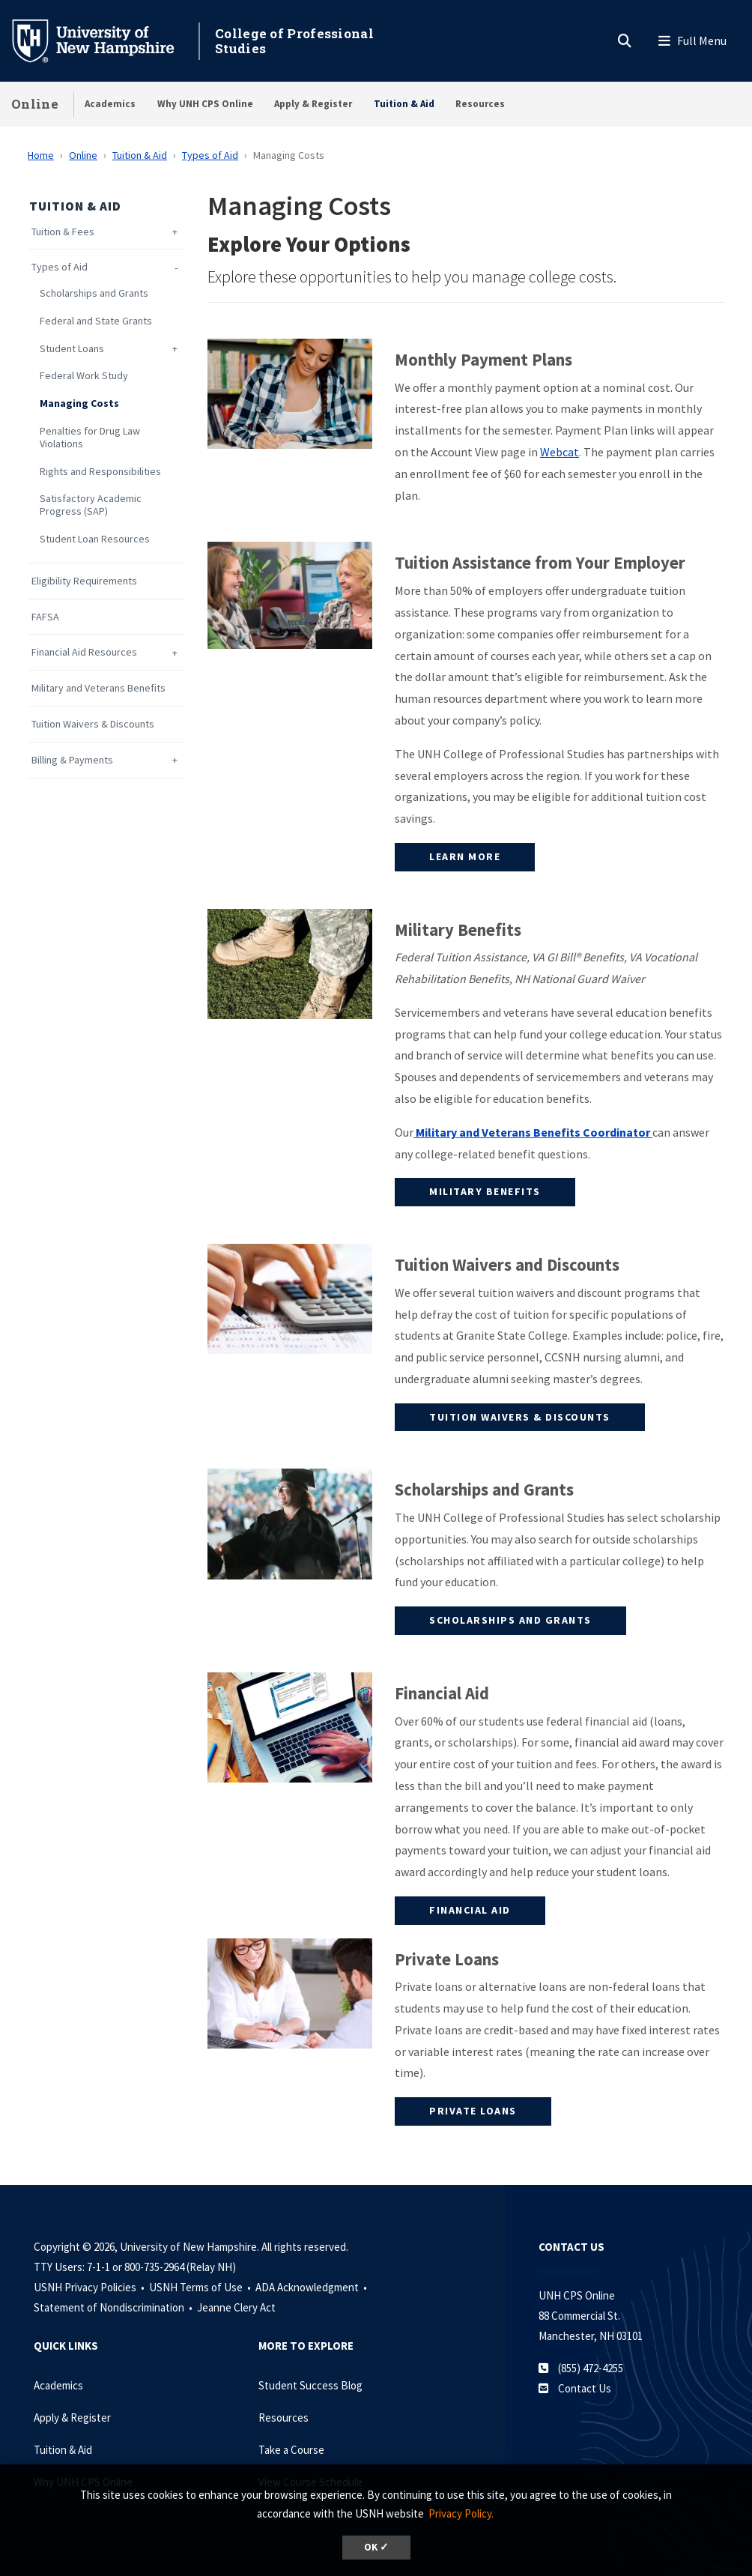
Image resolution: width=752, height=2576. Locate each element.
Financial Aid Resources (84, 652)
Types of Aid (210, 155)
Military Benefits (485, 1191)
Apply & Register (313, 103)
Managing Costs (79, 403)
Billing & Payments (72, 760)
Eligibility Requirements (84, 581)
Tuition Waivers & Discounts (92, 724)
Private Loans (473, 2110)
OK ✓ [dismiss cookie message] (376, 2547)
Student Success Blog (310, 2385)
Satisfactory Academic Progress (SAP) (91, 505)
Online (34, 103)
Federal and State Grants (96, 321)
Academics (110, 103)
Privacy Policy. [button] (461, 2513)
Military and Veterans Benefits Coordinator (533, 1132)
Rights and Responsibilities (100, 471)
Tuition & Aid (404, 103)
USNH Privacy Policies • (90, 2287)
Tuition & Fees (62, 232)
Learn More (464, 856)
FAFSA (45, 617)
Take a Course (291, 2450)
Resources (480, 103)
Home (41, 155)
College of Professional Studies (294, 41)
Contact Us (584, 2388)
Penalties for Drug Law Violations (90, 437)
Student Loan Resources (95, 539)
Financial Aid (470, 1910)
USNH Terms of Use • (201, 2287)
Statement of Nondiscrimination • (114, 2307)
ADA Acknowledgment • (312, 2287)
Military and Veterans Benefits (98, 688)
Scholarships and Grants (94, 293)
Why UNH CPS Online (205, 103)
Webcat (559, 451)
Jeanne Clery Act (236, 2307)
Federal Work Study (84, 375)
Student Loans (72, 348)
